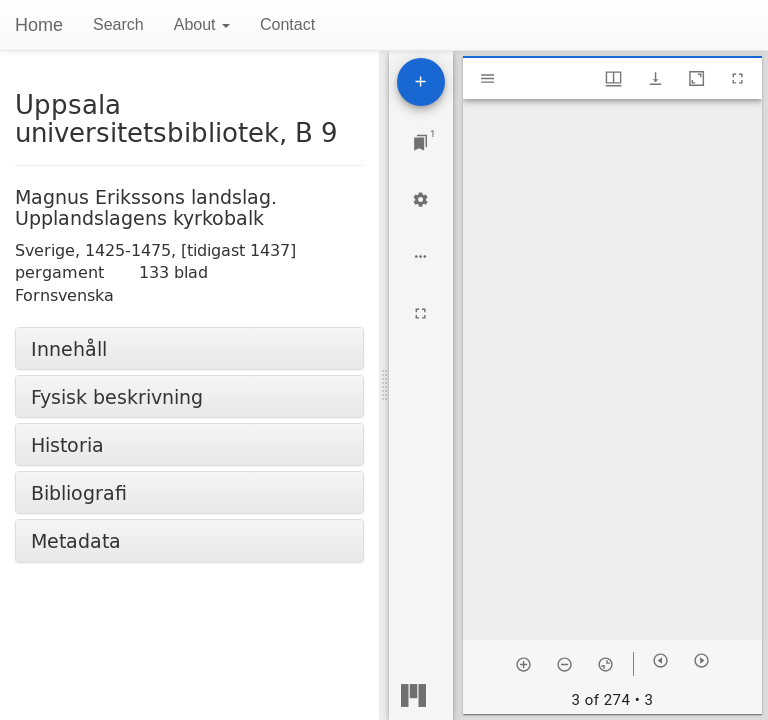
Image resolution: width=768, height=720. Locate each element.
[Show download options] (655, 78)
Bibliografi (79, 492)
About (202, 24)
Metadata (76, 540)
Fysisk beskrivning (117, 396)
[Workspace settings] (420, 199)
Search (118, 24)
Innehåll (69, 348)
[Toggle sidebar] (487, 78)
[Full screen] (420, 313)
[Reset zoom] (605, 664)
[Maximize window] (696, 78)
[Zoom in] (523, 664)
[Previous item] (660, 660)
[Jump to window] (420, 142)
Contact (287, 24)
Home (39, 25)
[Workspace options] (420, 256)
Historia (67, 444)
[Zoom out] (564, 664)
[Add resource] (421, 82)
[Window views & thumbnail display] (613, 78)
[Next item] (701, 660)
